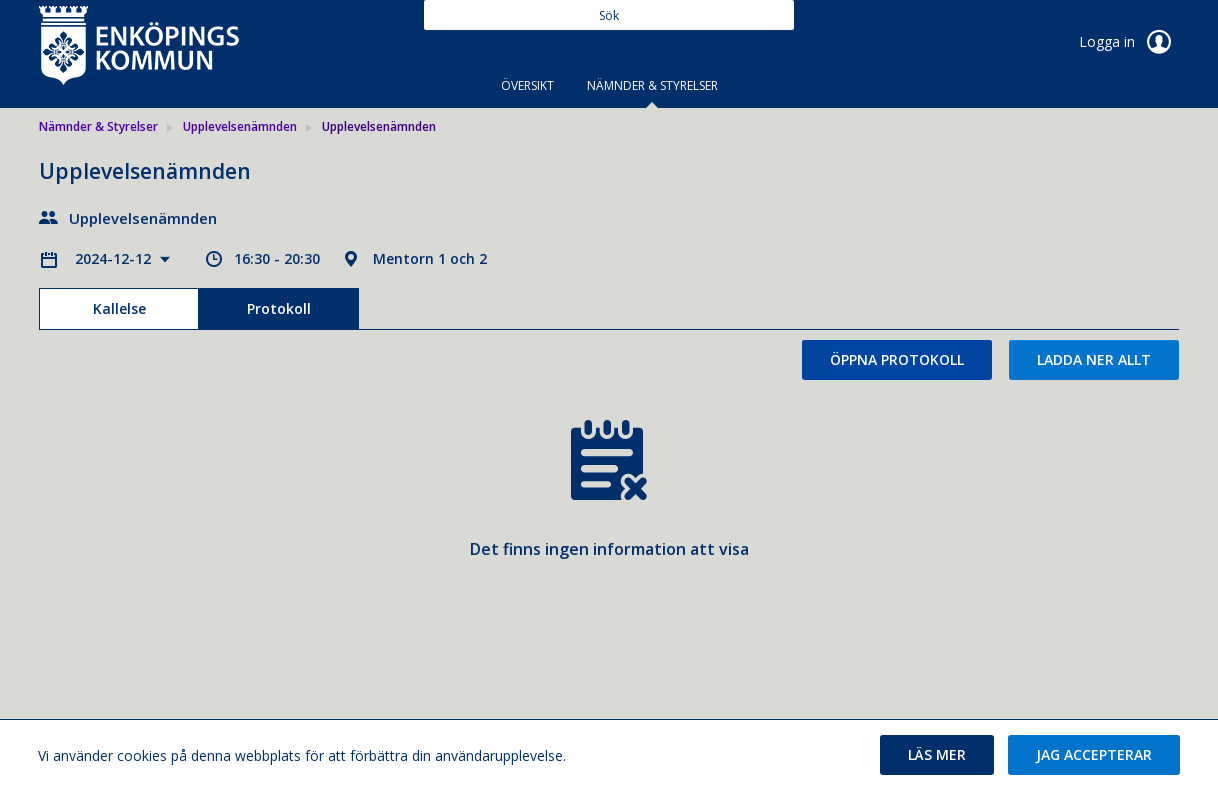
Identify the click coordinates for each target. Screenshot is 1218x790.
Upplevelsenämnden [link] (240, 126)
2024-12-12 (115, 258)
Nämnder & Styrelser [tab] (652, 85)
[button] (937, 755)
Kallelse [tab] (119, 308)
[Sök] (609, 15)
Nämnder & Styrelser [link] (98, 126)
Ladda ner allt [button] (1094, 359)
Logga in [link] (1129, 42)
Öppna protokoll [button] (897, 359)
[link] (139, 44)
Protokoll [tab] (279, 308)
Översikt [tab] (527, 85)
